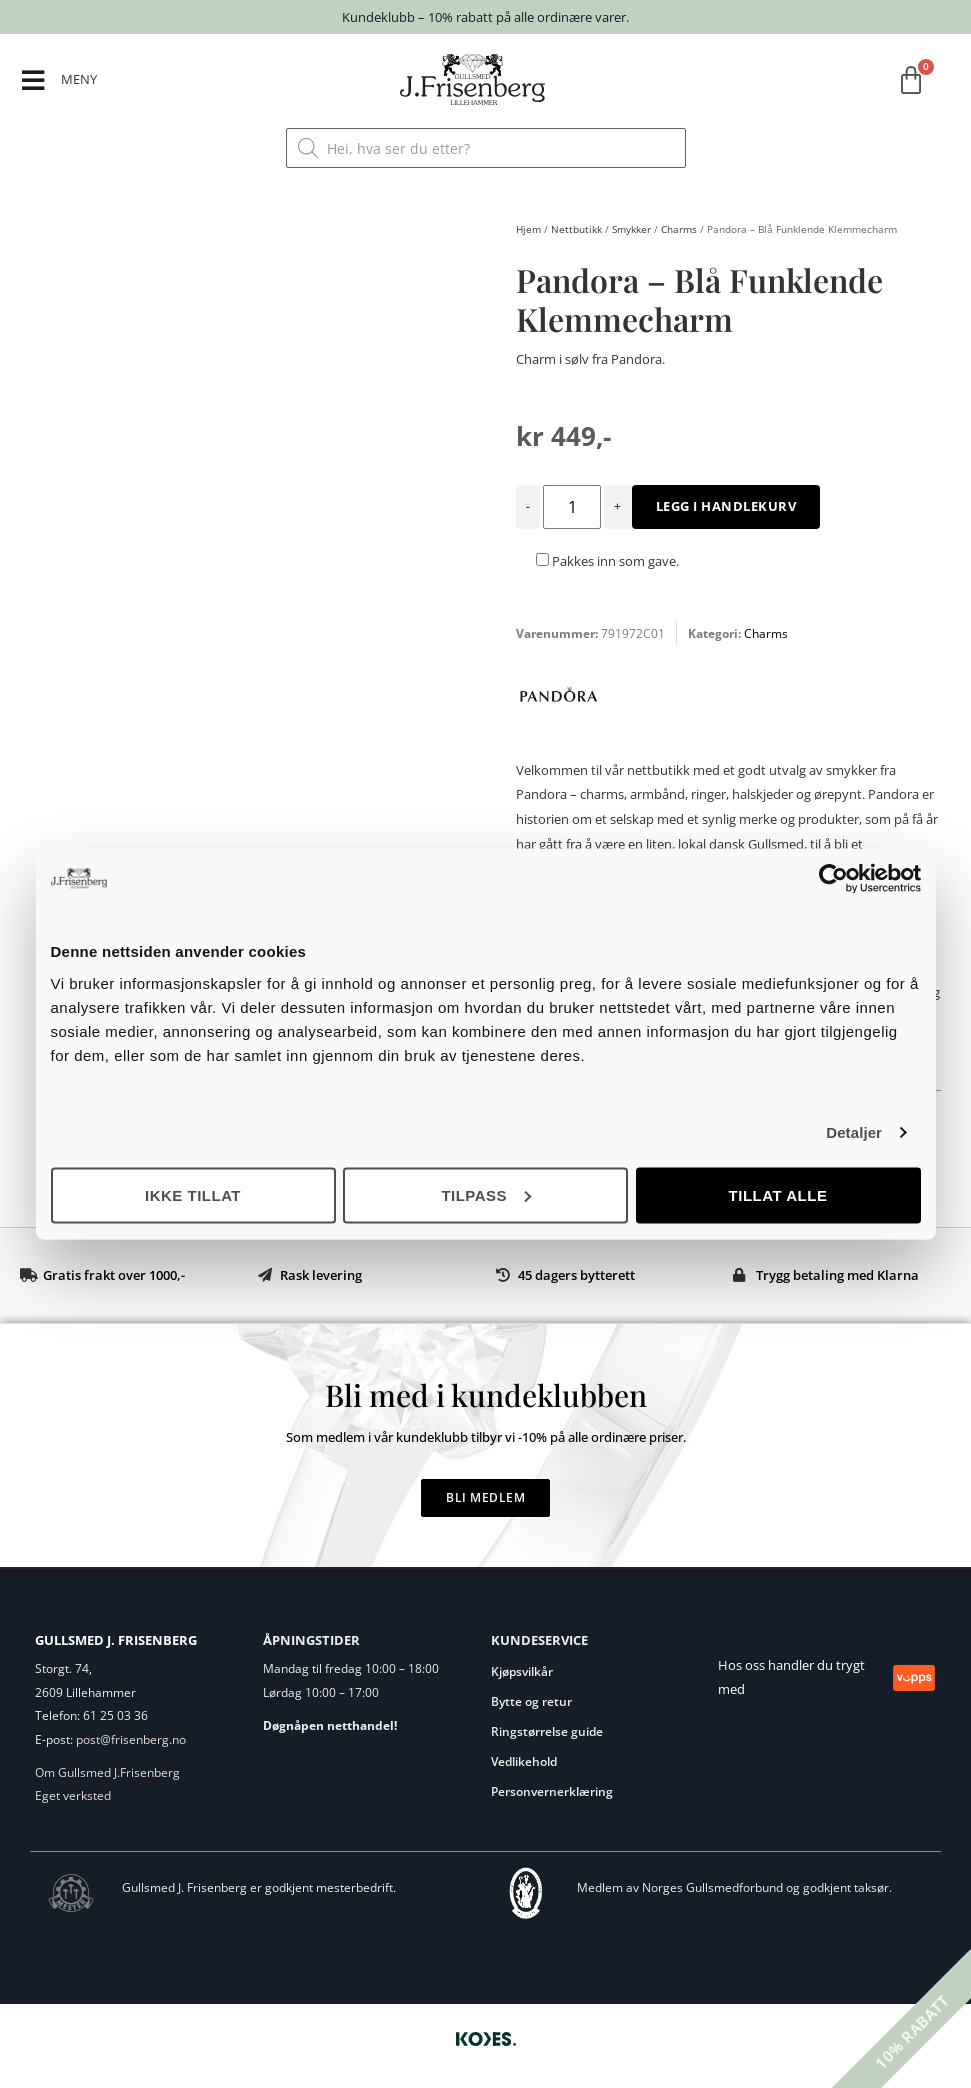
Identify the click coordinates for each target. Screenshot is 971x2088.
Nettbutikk (576, 229)
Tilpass (486, 1194)
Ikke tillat (193, 1194)
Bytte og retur (531, 1701)
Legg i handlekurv (726, 506)
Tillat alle (778, 1194)
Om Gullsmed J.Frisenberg (107, 1772)
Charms (679, 229)
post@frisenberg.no (131, 1739)
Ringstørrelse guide (547, 1731)
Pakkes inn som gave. (607, 561)
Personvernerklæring (552, 1791)
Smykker (631, 229)
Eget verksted (73, 1795)
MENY (80, 79)
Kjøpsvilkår (522, 1671)
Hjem (528, 229)
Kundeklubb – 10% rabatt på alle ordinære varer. (485, 17)
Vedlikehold (524, 1761)
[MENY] (33, 81)
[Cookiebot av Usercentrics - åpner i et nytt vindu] (833, 879)
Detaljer (854, 1132)
